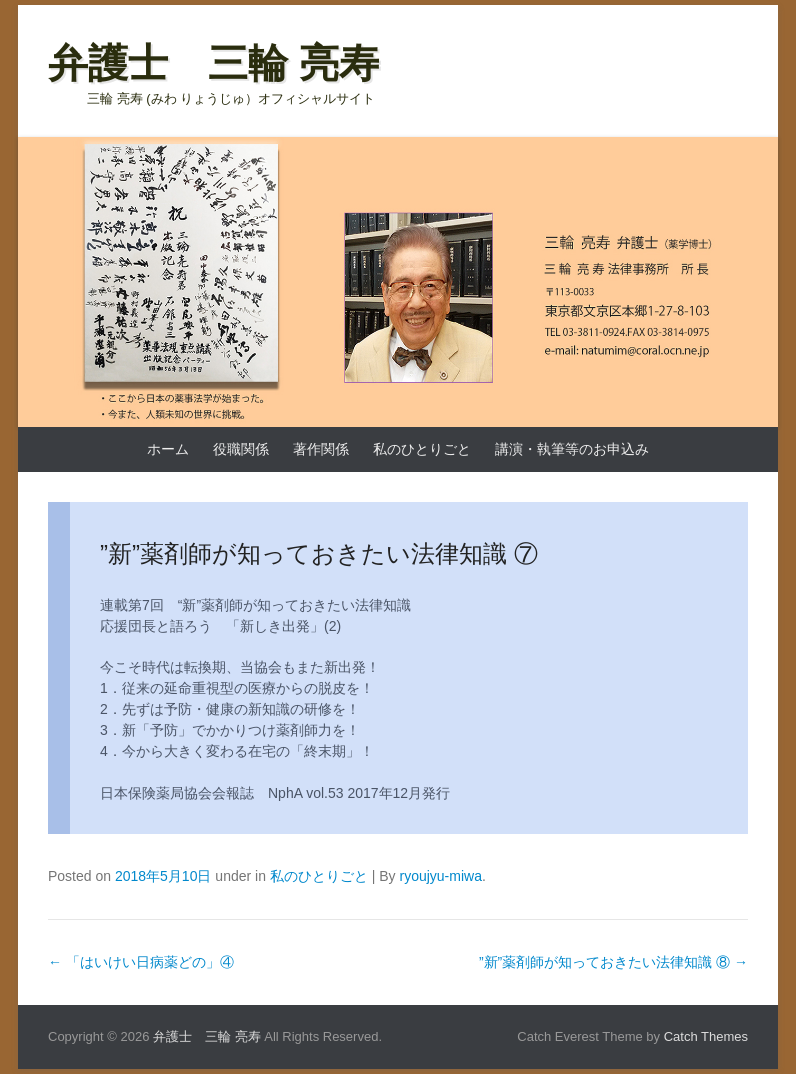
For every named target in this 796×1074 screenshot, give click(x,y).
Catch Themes (706, 1036)
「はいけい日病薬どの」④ (141, 962)
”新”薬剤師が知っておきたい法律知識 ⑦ (319, 553)
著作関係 (321, 449)
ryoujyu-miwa (440, 876)
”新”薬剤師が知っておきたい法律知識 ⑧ (613, 962)
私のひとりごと (422, 449)
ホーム (168, 449)
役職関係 (241, 449)
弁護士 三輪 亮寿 (213, 63)
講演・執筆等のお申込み (572, 449)
